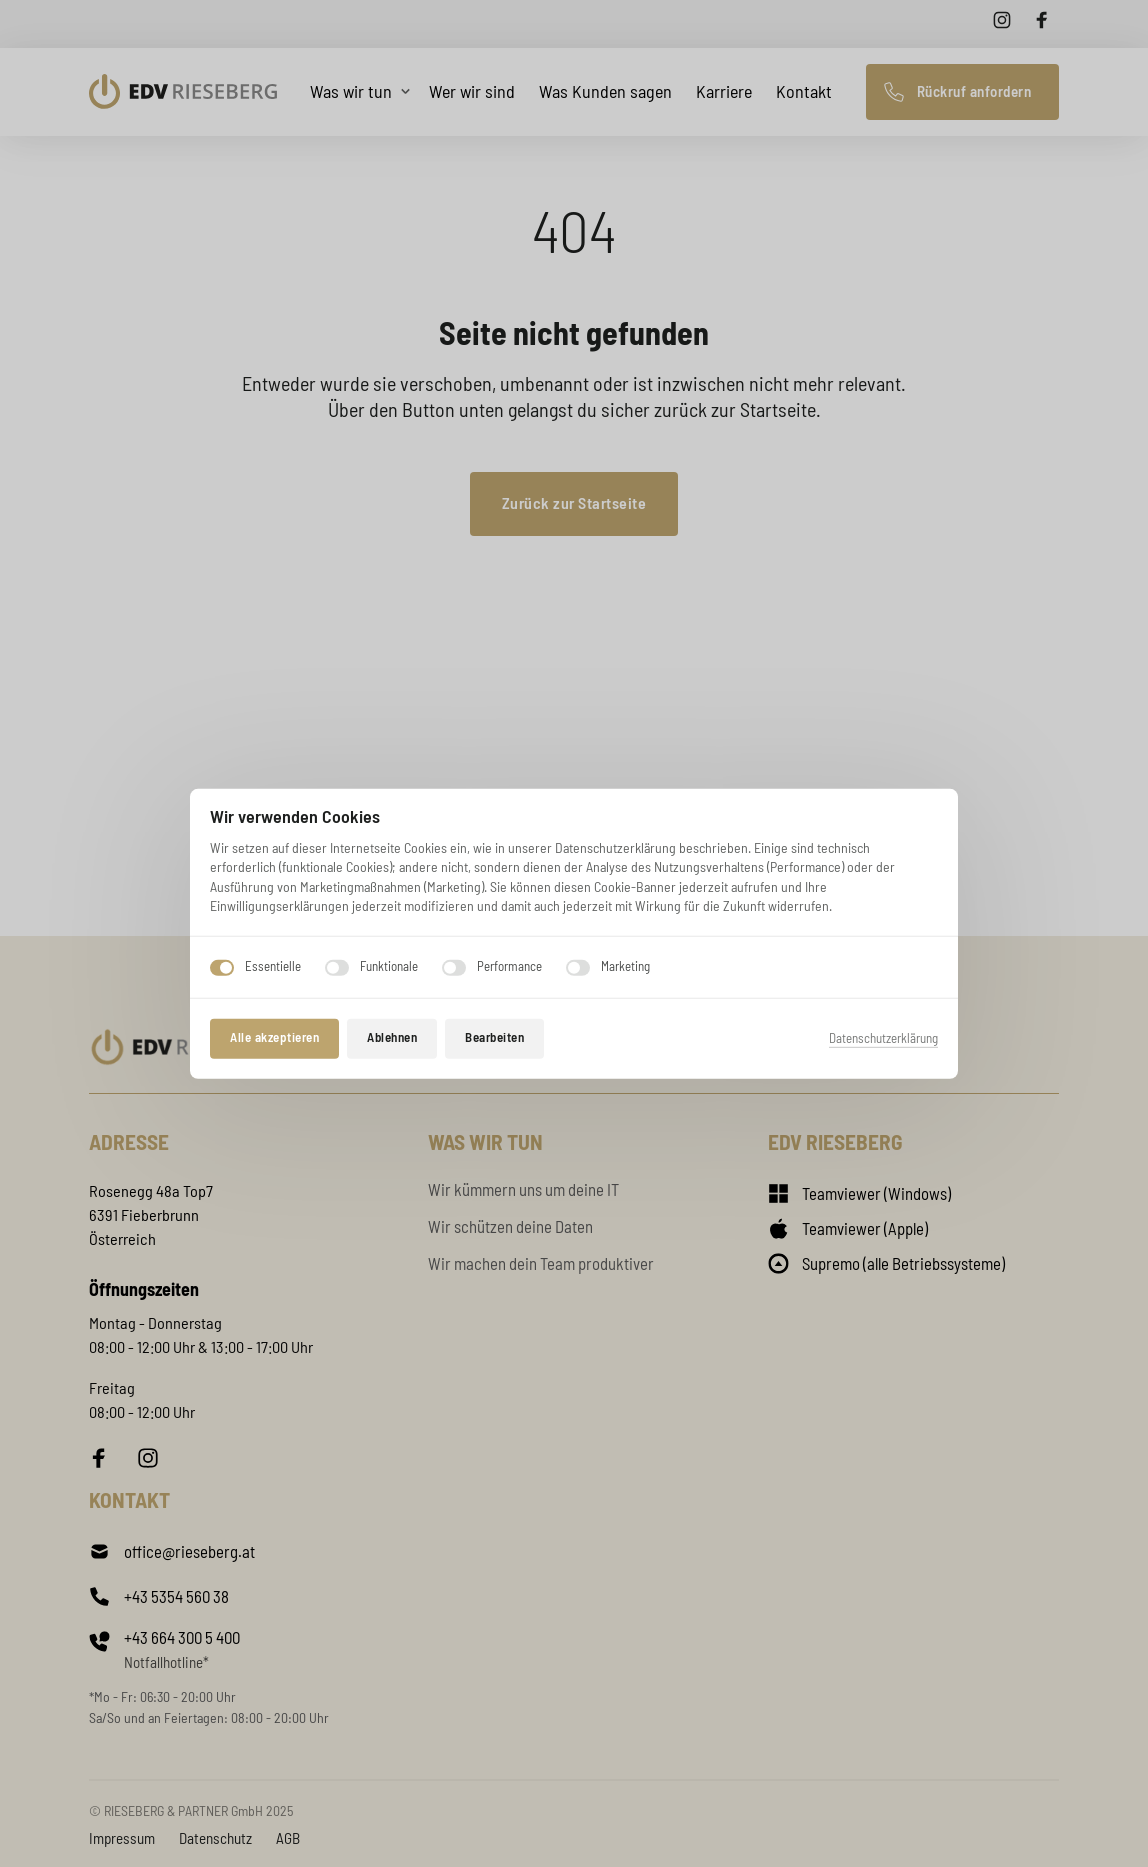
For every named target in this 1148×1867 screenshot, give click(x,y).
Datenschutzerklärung (883, 1038)
